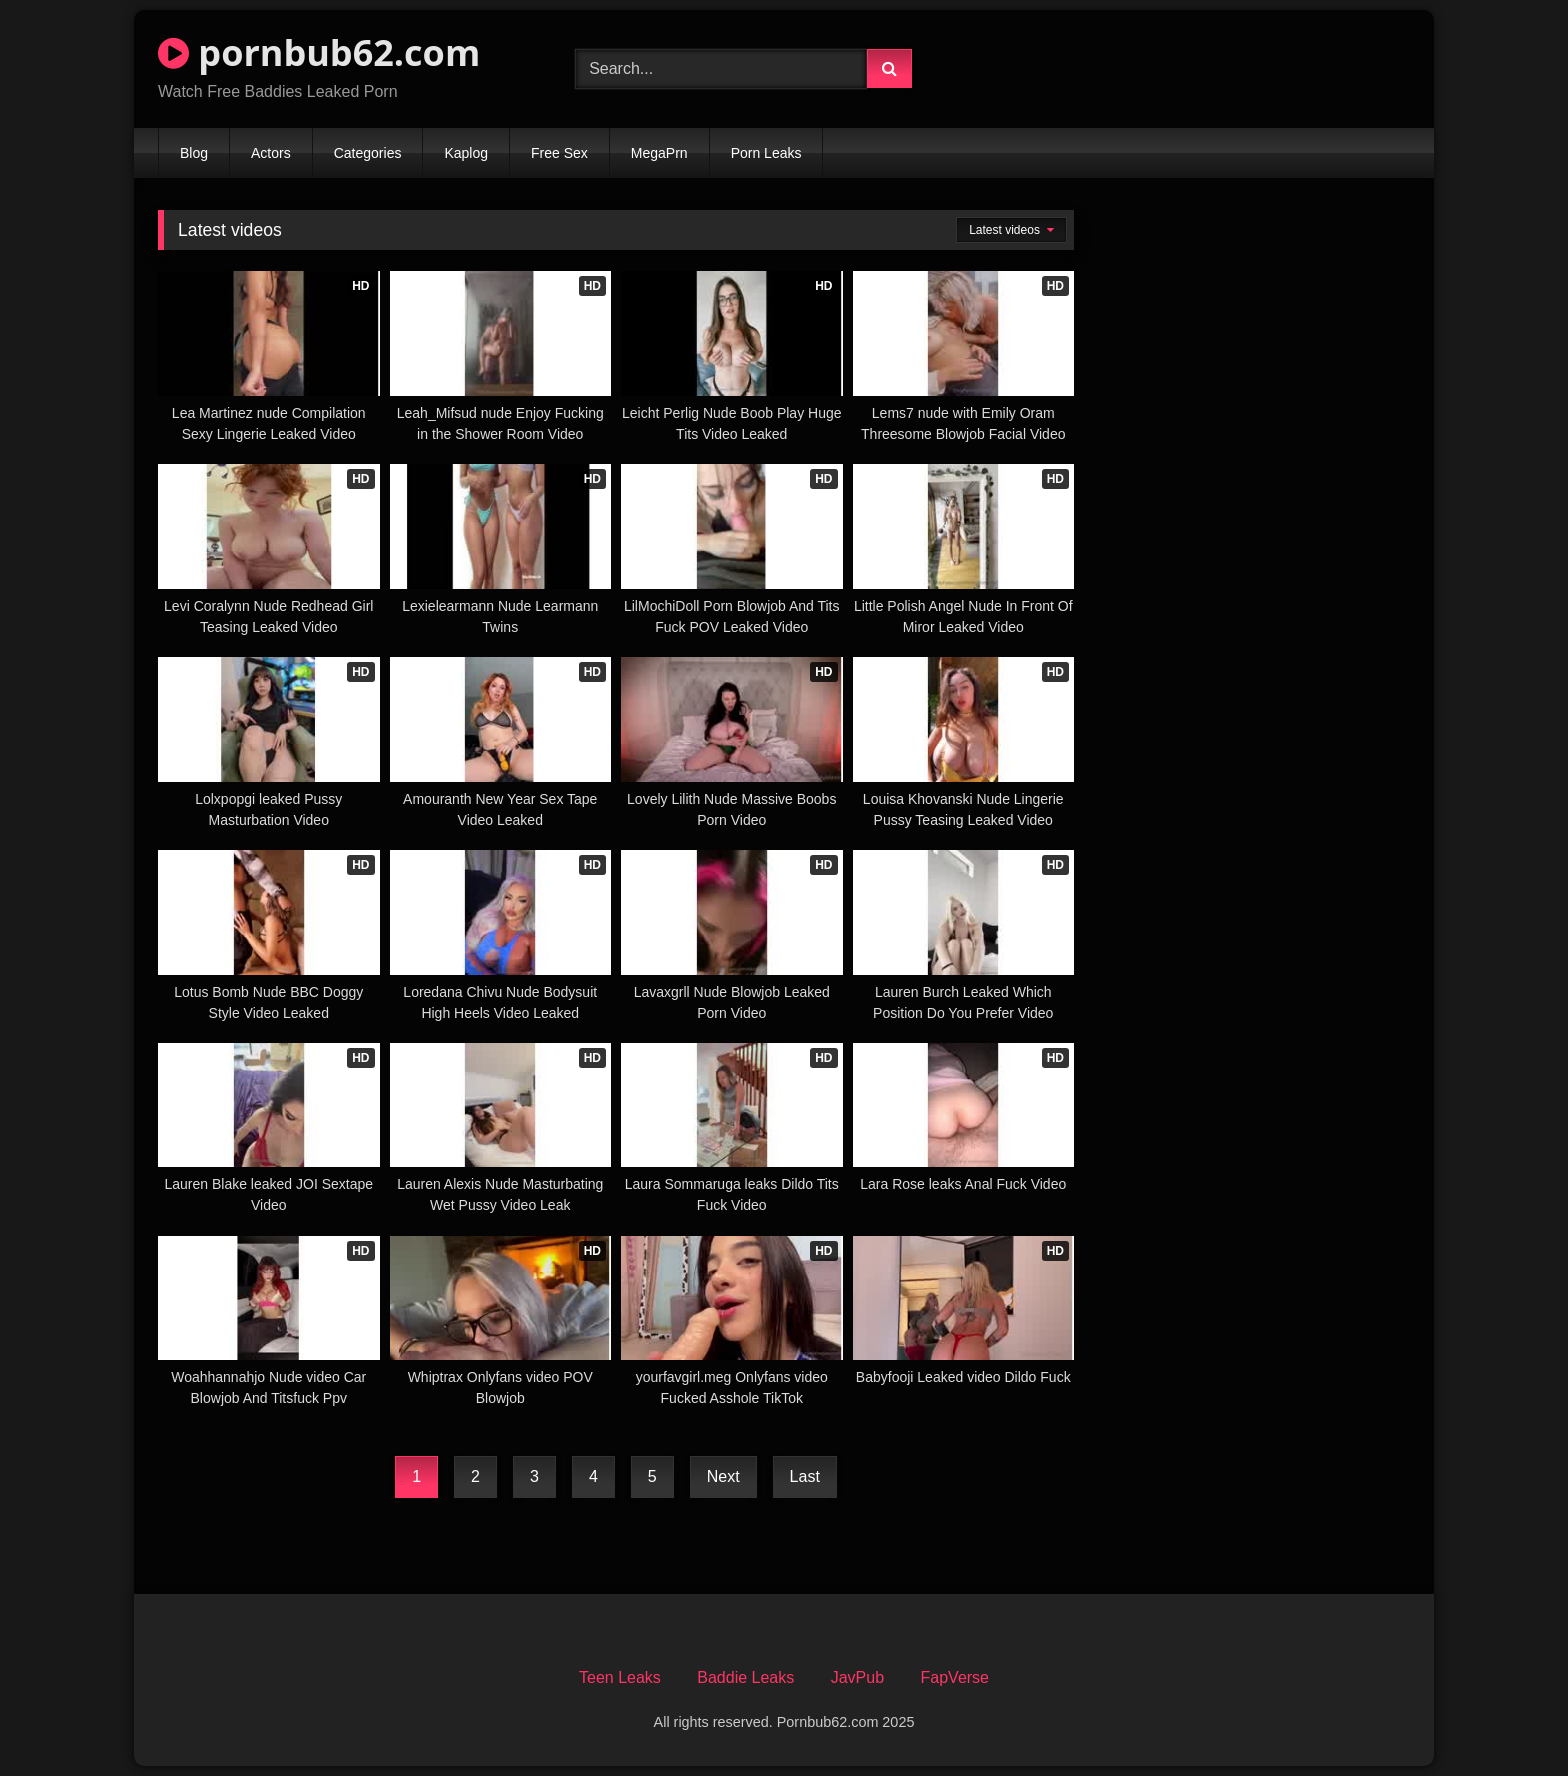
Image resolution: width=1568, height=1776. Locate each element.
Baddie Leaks (745, 1677)
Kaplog (466, 153)
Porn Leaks (766, 153)
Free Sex (559, 153)
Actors (271, 153)
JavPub (857, 1677)
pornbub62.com (319, 52)
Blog (194, 153)
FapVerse (955, 1677)
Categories (368, 153)
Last (805, 1476)
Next (723, 1476)
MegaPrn (659, 153)
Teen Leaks (620, 1677)
